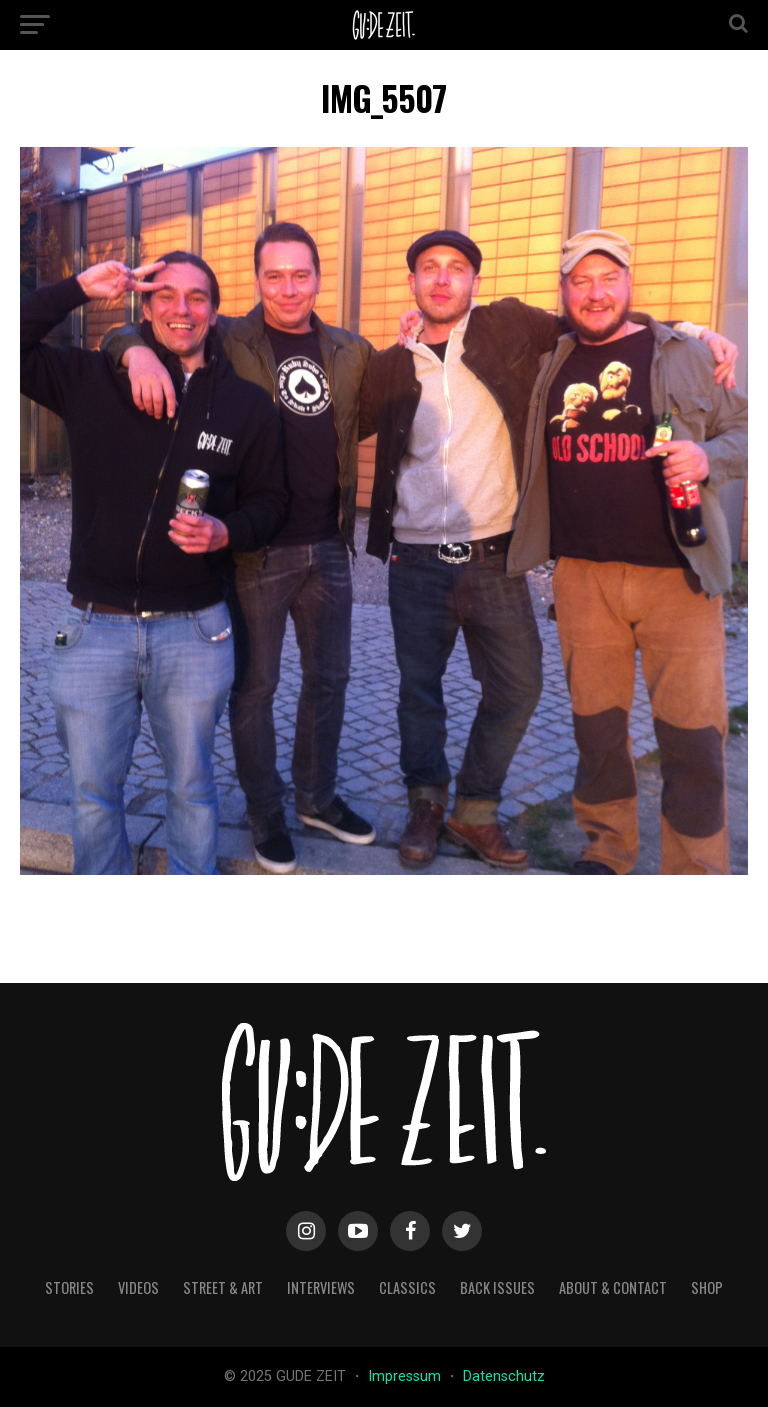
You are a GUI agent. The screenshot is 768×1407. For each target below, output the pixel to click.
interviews (321, 1287)
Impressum (406, 1376)
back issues (497, 1287)
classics (407, 1287)
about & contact (613, 1287)
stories (69, 1287)
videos (138, 1287)
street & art (223, 1287)
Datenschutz (504, 1376)
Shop (707, 1287)
